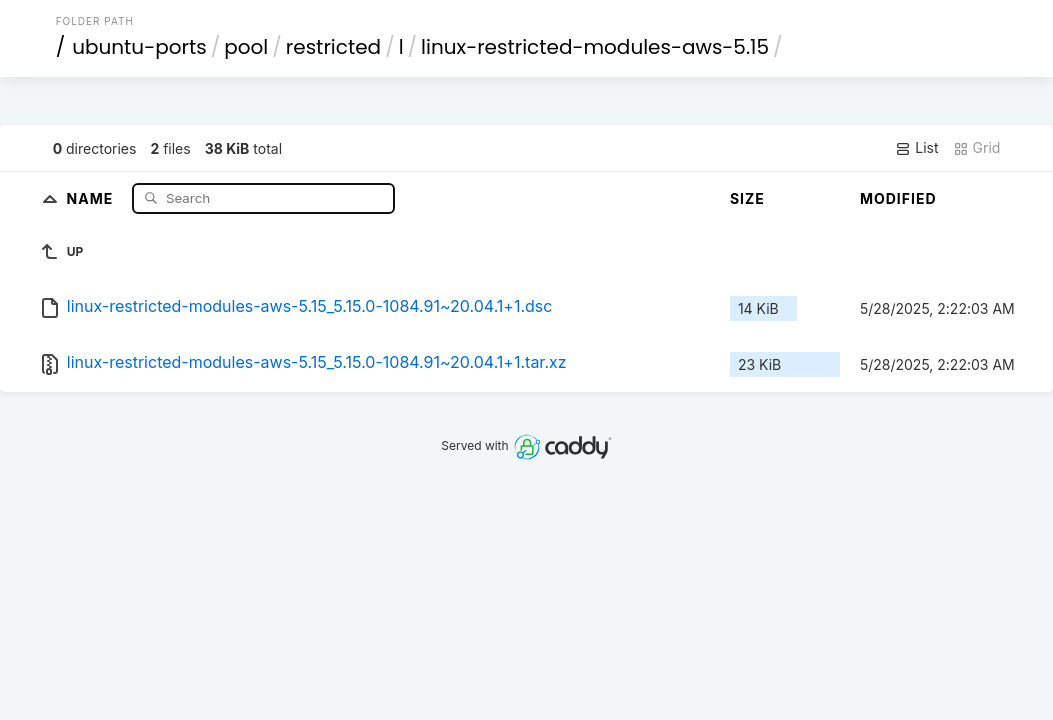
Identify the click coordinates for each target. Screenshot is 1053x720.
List (916, 148)
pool (246, 47)
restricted (333, 47)
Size (747, 198)
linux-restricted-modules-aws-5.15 (595, 47)
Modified (898, 198)
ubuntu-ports (139, 47)
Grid (977, 148)
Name (92, 197)
